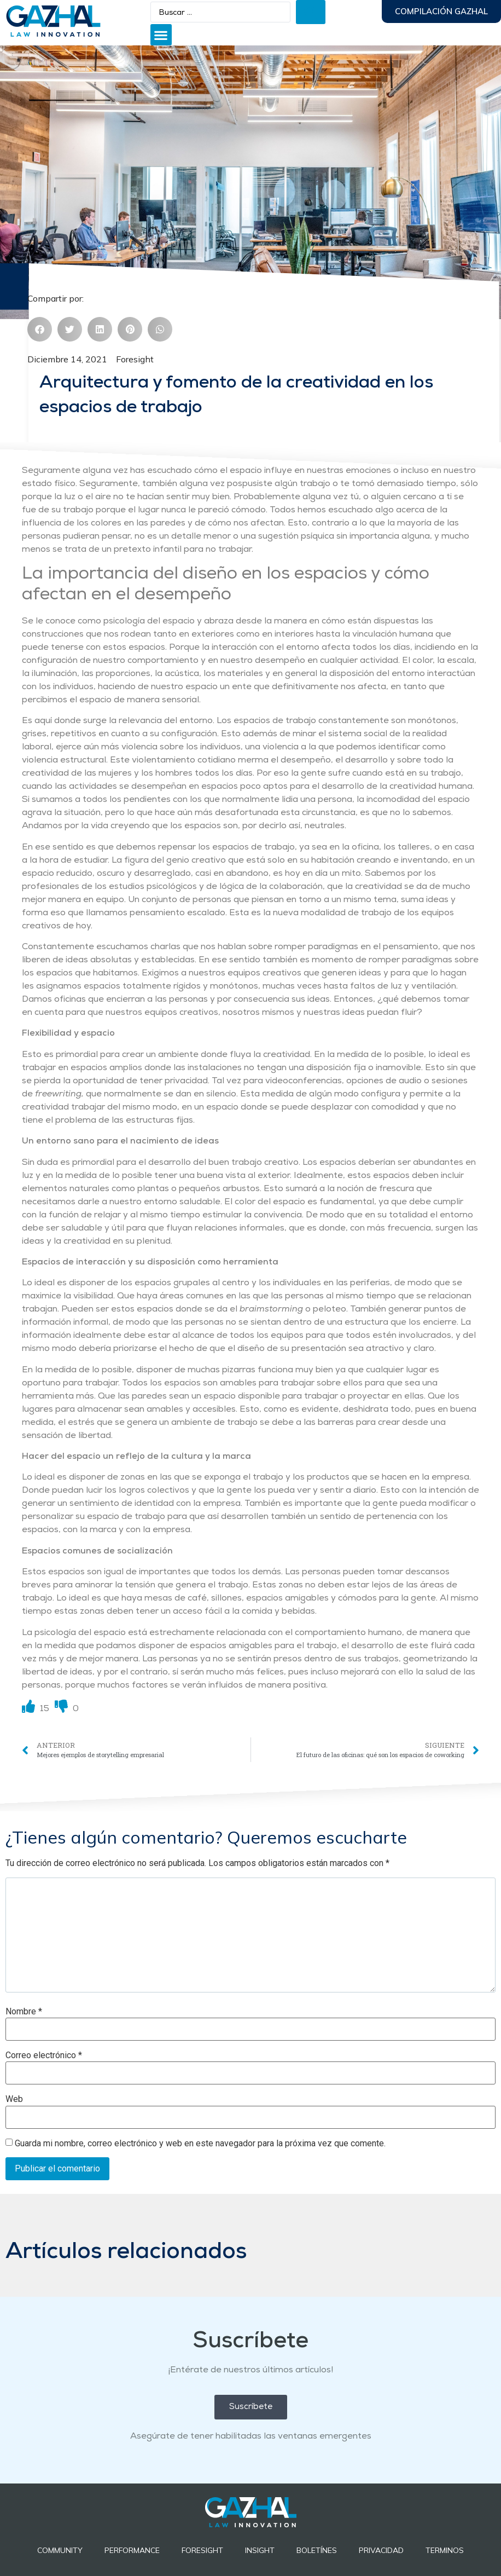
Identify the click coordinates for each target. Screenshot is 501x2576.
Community (60, 2550)
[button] (161, 34)
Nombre (23, 2011)
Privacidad (381, 2550)
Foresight (135, 359)
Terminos (445, 2550)
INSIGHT (260, 2550)
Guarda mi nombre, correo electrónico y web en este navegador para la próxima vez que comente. (200, 2143)
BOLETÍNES (316, 2550)
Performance (132, 2550)
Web (14, 2099)
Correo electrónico (43, 2055)
